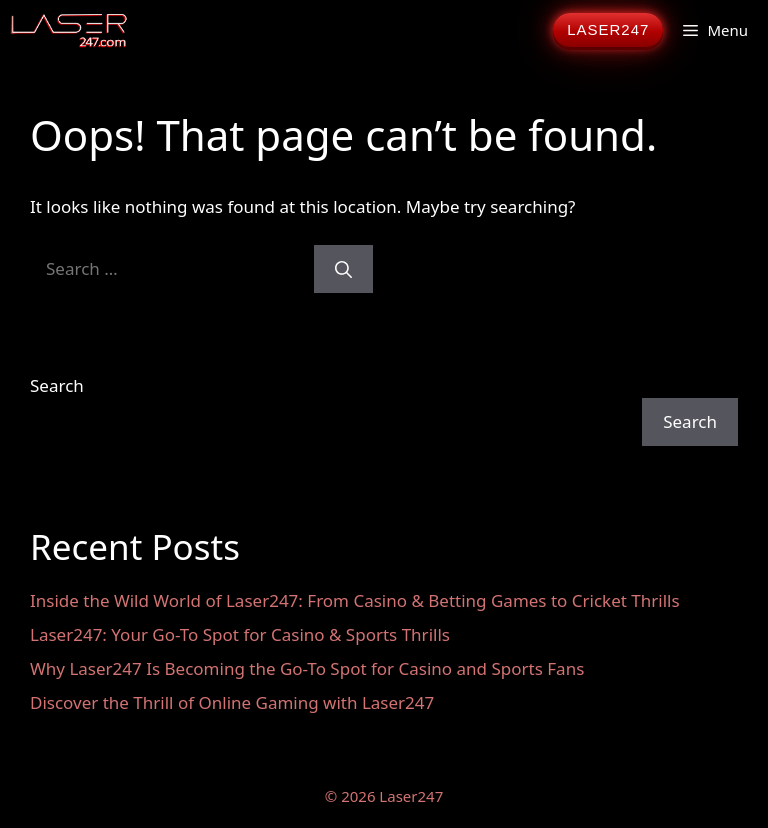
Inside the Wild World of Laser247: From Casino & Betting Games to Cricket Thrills (355, 600)
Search (57, 385)
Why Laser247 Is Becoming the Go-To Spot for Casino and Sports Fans (307, 668)
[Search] (343, 269)
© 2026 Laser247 (384, 796)
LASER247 (608, 29)
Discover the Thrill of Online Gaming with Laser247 (232, 702)
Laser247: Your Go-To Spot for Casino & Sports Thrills (240, 634)
